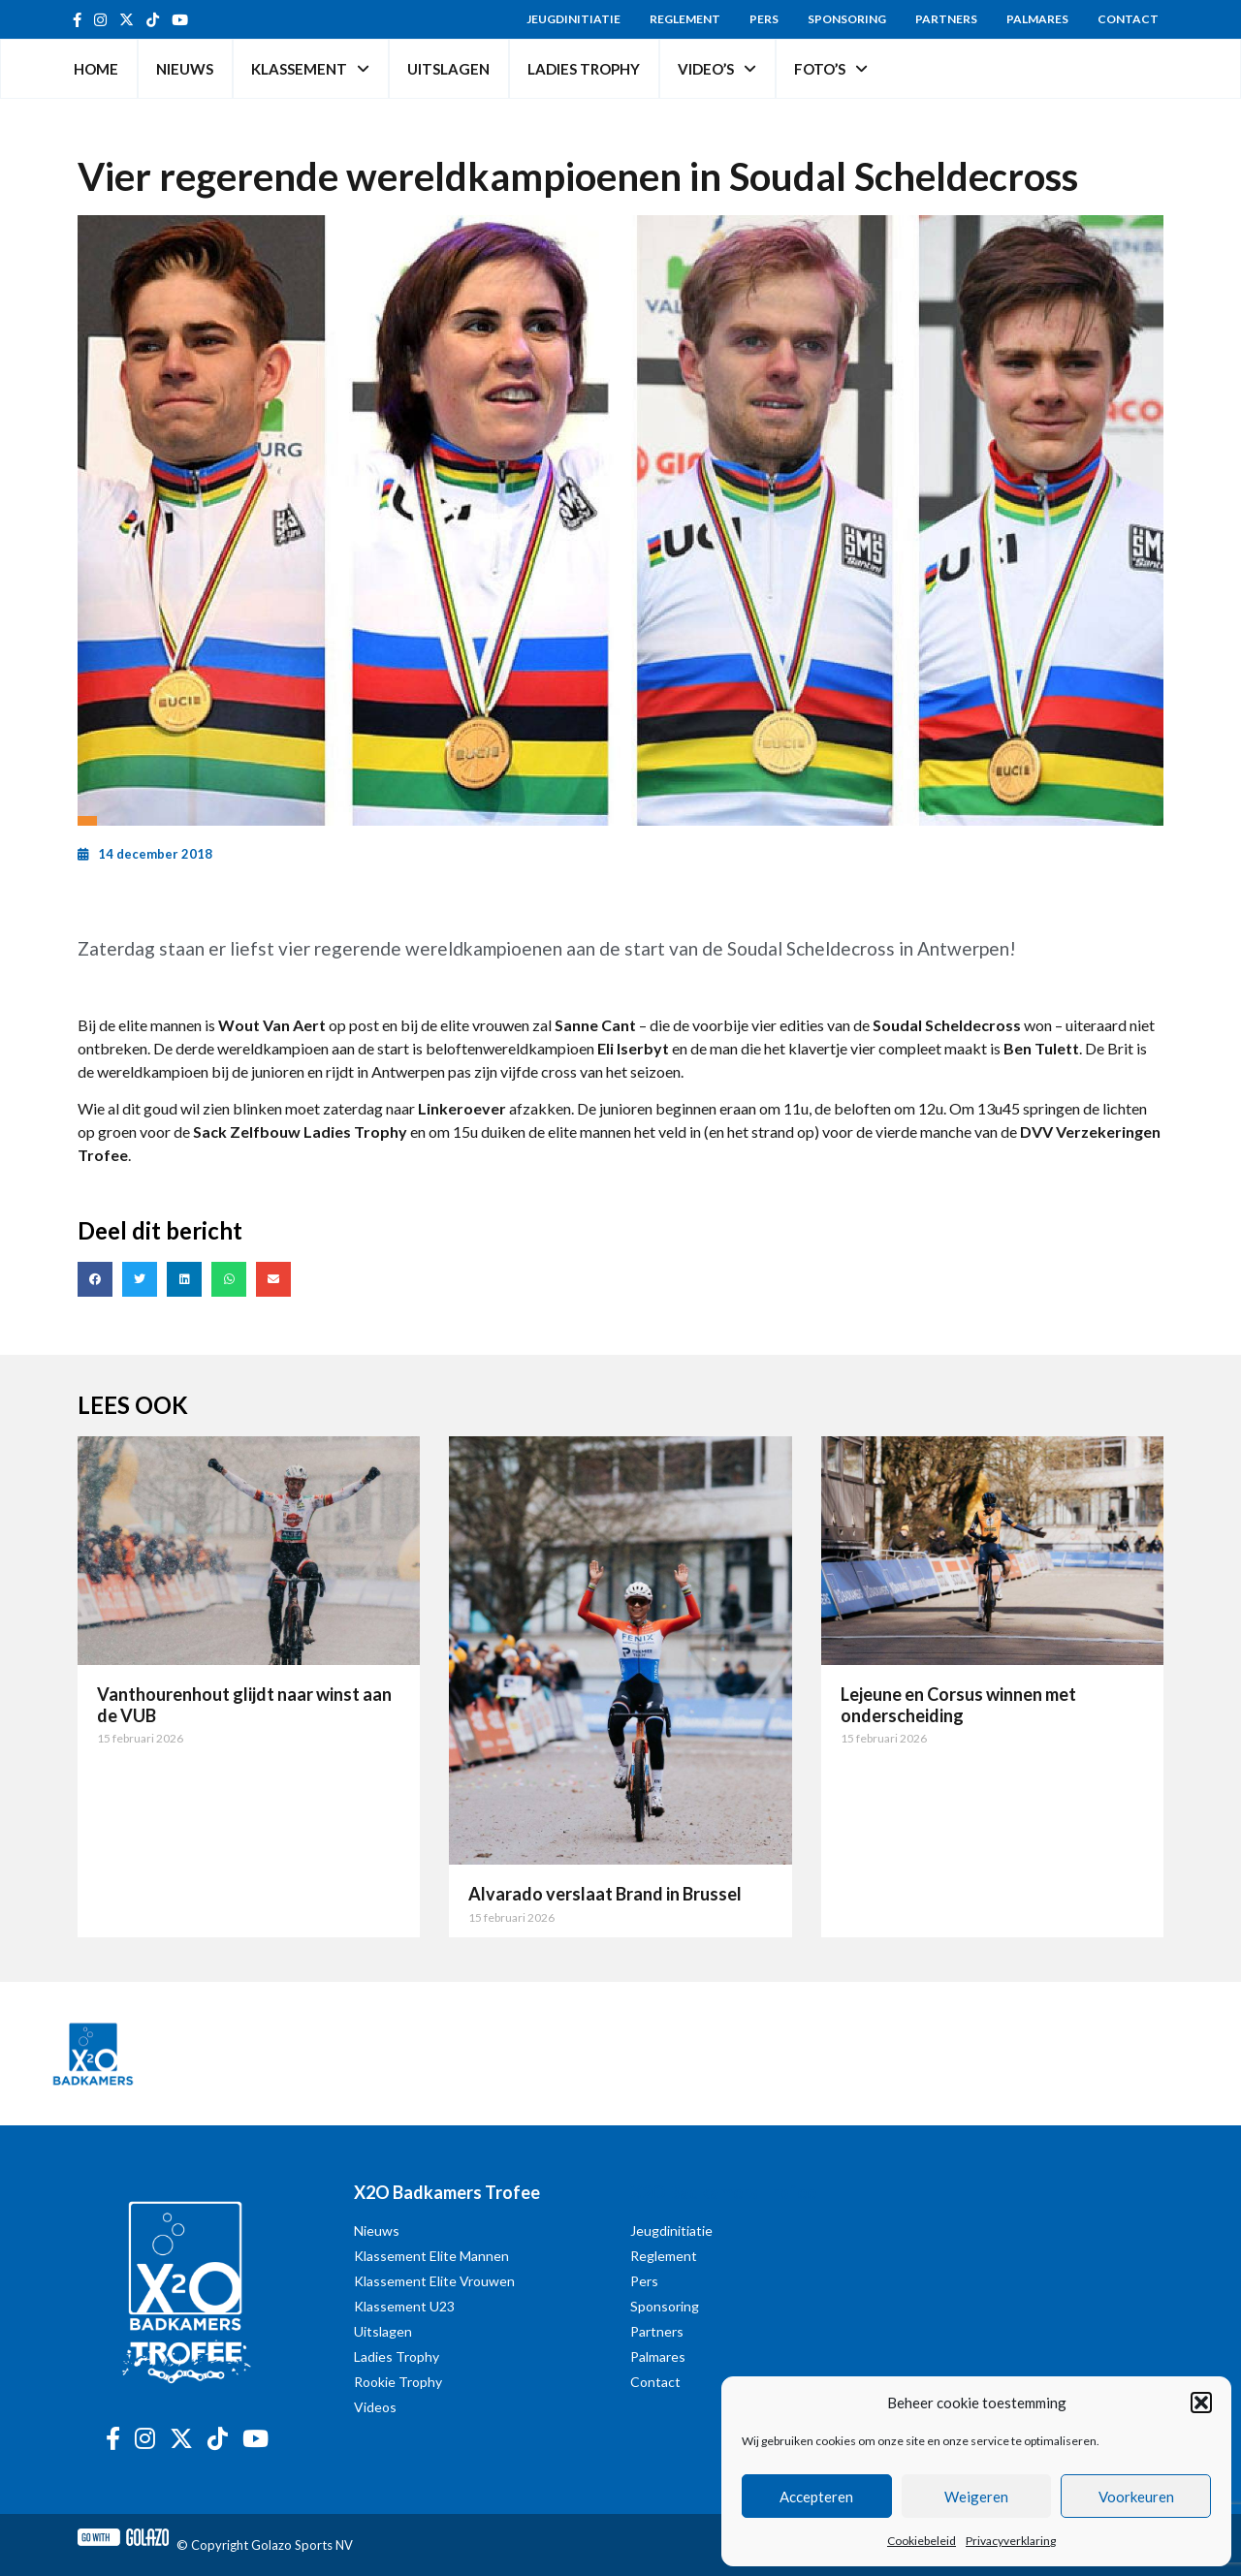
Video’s (717, 69)
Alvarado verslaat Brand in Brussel (605, 1893)
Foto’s (831, 69)
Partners (946, 19)
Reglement (685, 19)
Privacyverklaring (1011, 2540)
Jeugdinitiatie (573, 19)
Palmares (1037, 19)
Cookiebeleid (921, 2540)
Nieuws (184, 69)
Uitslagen (448, 69)
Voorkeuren (1136, 2496)
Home (96, 69)
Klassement (310, 69)
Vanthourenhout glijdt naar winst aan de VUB (244, 1704)
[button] (1201, 2402)
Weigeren (976, 2496)
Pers (764, 19)
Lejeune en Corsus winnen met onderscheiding (958, 1704)
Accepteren (816, 2496)
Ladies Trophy (583, 69)
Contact (1128, 19)
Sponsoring (847, 19)
